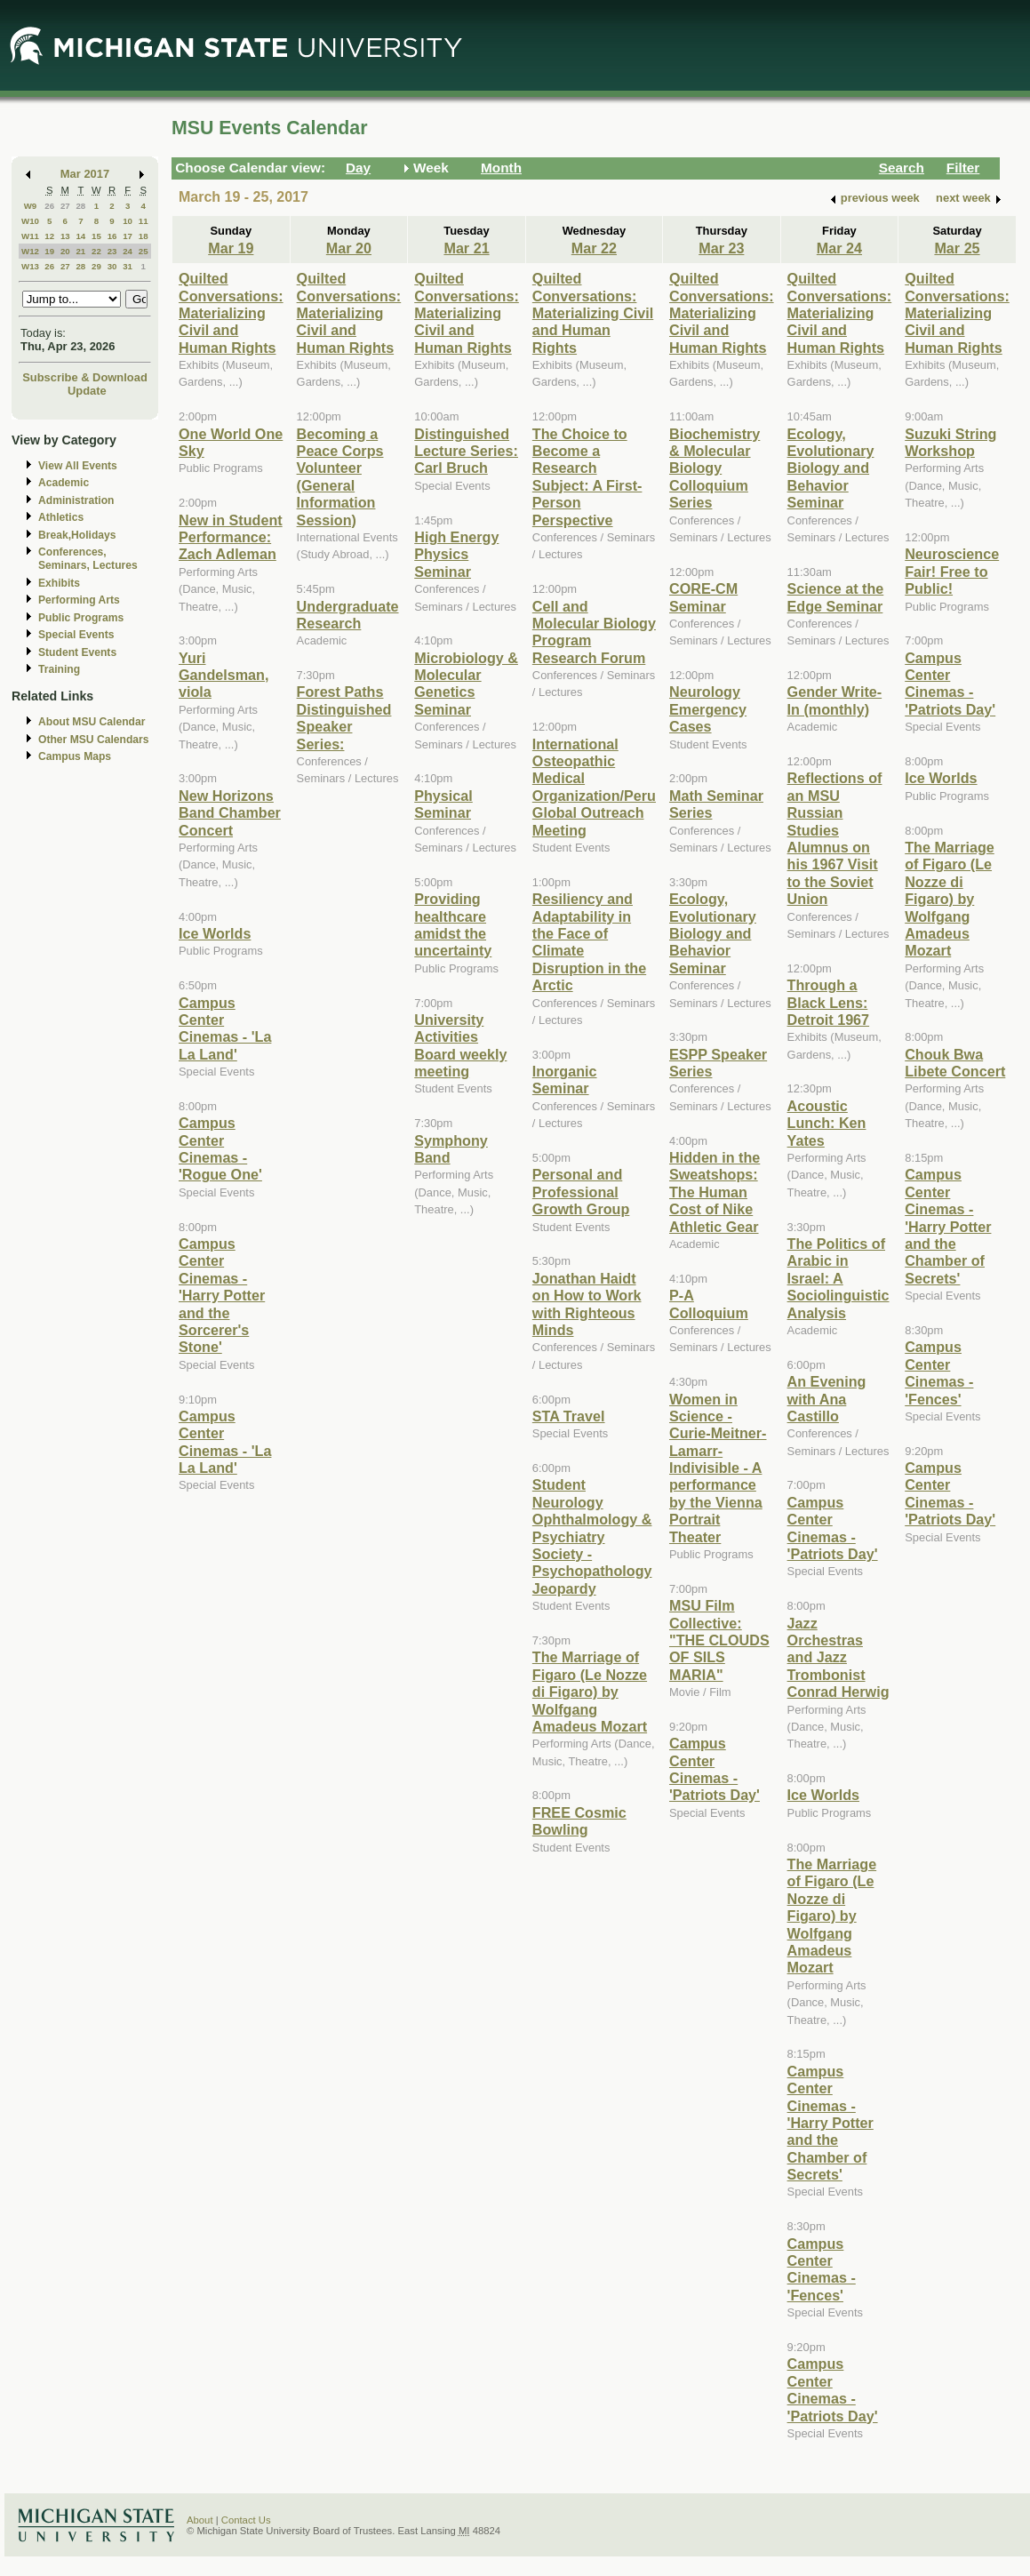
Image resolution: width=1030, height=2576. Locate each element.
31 (127, 266)
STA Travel (568, 1416)
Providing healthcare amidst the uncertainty (452, 924)
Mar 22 (594, 248)
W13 (30, 266)
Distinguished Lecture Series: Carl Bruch (466, 451)
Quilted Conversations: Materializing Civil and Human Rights (231, 313)
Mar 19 (230, 248)
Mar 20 (348, 248)
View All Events (77, 466)
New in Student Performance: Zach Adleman (231, 537)
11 (143, 221)
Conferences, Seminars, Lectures (88, 559)
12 (49, 236)
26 (49, 206)
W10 (30, 221)
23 (112, 251)
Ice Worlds (215, 933)
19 (49, 251)
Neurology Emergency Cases (708, 709)
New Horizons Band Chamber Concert (230, 813)
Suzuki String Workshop (950, 442)
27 (65, 206)
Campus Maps (74, 756)
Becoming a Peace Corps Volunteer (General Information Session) (340, 477)
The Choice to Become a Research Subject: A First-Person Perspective (587, 477)
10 (127, 221)
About (200, 2520)
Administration (76, 500)
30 (112, 266)
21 (80, 251)
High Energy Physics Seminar (456, 554)
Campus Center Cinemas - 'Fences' (821, 2269)
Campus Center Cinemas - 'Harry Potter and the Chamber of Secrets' (830, 2122)
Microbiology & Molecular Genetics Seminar (466, 683)
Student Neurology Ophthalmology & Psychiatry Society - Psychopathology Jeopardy (592, 1536)
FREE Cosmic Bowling (579, 1820)
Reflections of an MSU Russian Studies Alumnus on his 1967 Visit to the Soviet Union (834, 838)
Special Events (76, 634)
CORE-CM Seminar (703, 596)
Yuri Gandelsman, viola (223, 675)
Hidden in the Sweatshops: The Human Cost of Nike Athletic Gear (714, 1192)
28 (80, 206)
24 (127, 251)
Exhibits (59, 583)
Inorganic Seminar (564, 1079)
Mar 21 (466, 248)
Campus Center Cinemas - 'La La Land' (225, 1028)
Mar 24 (839, 248)
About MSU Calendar (91, 722)
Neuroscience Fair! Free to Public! (952, 571)
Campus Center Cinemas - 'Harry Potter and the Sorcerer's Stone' (222, 1295)
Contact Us (246, 2520)
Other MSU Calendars (93, 739)
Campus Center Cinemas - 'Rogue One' (220, 1148)
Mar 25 (956, 248)
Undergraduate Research (348, 614)
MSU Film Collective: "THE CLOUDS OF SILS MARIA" (719, 1640)
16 (112, 236)
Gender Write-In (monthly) (834, 700)
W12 (30, 251)
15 (96, 236)
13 (65, 236)
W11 (30, 236)
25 (143, 251)
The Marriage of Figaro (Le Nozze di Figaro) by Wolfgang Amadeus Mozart (589, 1691)
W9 (30, 206)
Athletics (61, 517)
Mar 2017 (84, 173)
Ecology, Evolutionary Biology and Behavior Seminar (712, 933)
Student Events (77, 652)
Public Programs (81, 618)
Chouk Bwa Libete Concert (955, 1062)
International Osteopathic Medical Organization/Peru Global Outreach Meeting (594, 787)
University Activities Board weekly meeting (460, 1045)
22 (96, 251)
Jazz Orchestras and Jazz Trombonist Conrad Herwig (838, 1657)
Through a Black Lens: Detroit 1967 (828, 1002)
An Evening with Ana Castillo (826, 1398)
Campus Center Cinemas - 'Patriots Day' (714, 1769)
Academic (63, 482)
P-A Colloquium (708, 1303)
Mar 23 (721, 248)
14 (80, 236)
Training (59, 669)
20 (65, 251)
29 (96, 266)
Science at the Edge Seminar (835, 596)
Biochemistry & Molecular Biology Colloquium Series (714, 468)
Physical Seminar (443, 804)
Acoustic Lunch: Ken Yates (826, 1123)
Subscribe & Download (85, 377)
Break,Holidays (77, 535)
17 (127, 236)
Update (87, 390)
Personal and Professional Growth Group (581, 1191)
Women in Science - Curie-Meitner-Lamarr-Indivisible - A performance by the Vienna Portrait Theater (718, 1468)
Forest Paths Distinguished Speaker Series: (344, 717)
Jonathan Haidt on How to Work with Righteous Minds (587, 1304)
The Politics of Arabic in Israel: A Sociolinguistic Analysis (838, 1278)
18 (143, 236)
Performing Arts (79, 600)
